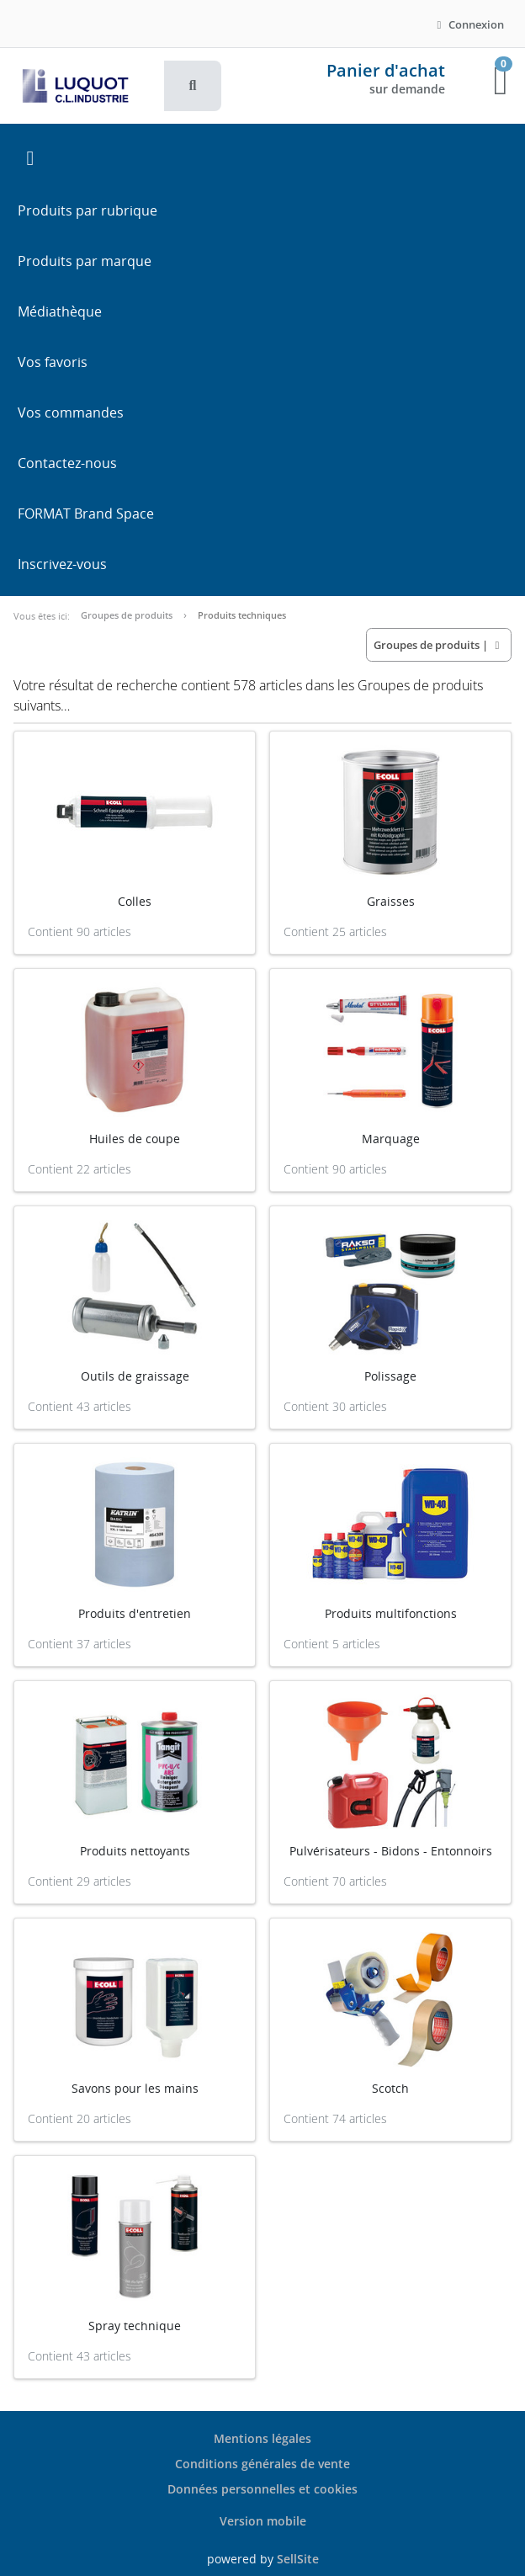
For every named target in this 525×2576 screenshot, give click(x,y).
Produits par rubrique (87, 210)
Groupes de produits (126, 615)
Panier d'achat (385, 70)
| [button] (439, 644)
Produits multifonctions (391, 1613)
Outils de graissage (135, 1376)
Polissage (390, 1376)
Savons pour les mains (135, 2088)
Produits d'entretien (134, 1613)
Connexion (468, 24)
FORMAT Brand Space (86, 513)
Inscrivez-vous (62, 564)
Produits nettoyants (135, 1851)
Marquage (391, 1139)
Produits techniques (242, 615)
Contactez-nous (67, 463)
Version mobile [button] (263, 2521)
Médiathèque (60, 311)
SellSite (298, 2559)
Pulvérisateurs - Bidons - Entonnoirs (390, 1851)
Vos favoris (53, 362)
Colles (134, 901)
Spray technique (134, 2326)
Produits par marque (84, 261)
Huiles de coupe (134, 1139)
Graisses (391, 901)
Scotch (390, 2088)
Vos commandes (71, 412)
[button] (192, 86)
